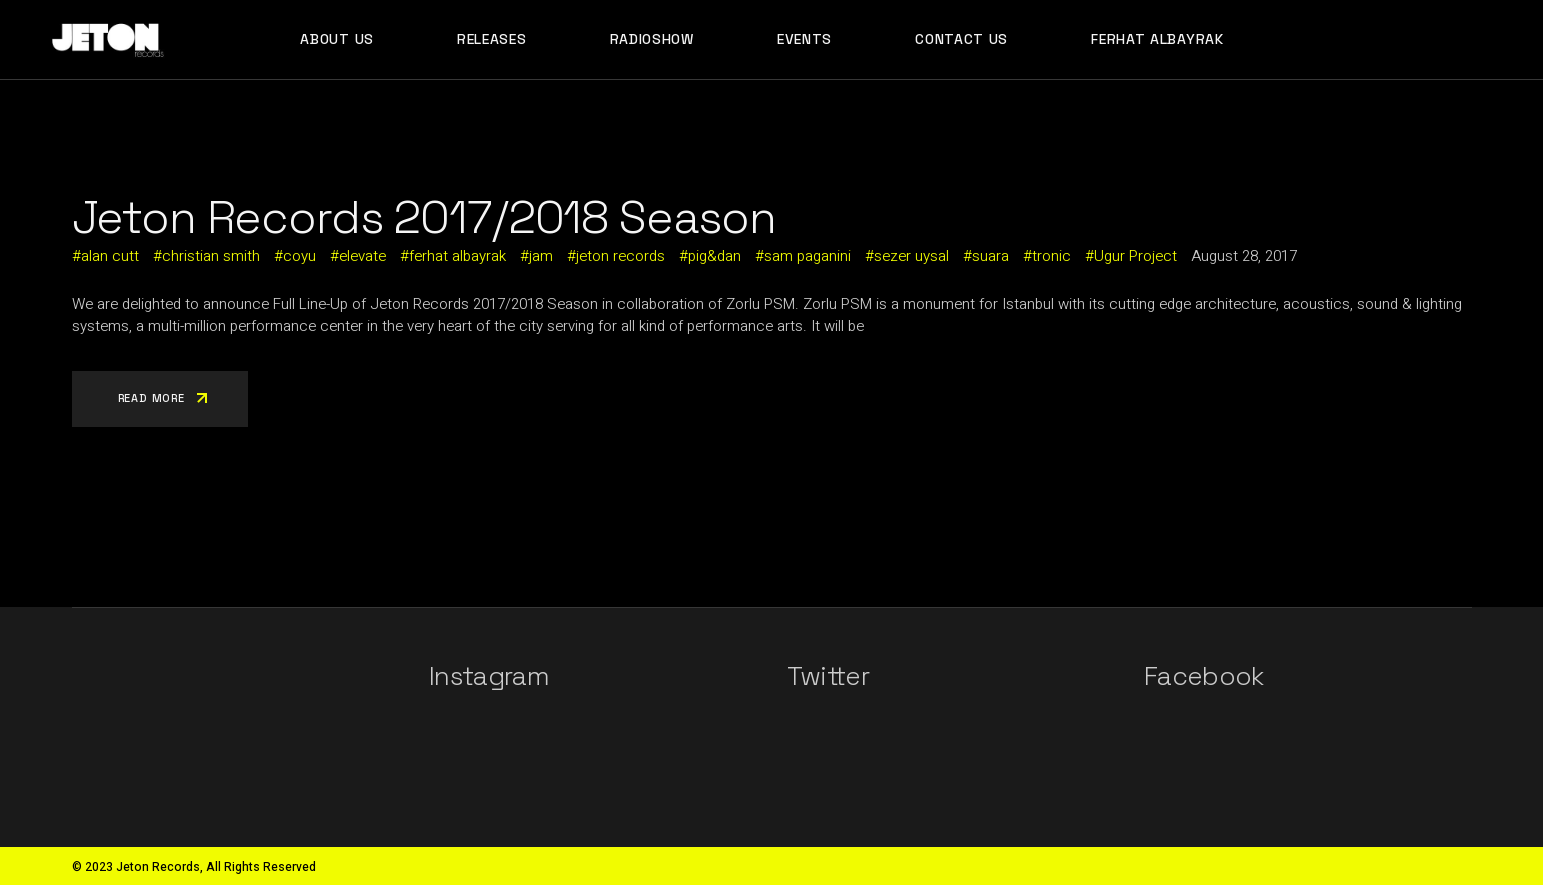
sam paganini (807, 256)
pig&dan (714, 256)
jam (541, 256)
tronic (1051, 256)
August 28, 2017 (1244, 256)
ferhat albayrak (457, 256)
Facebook (1204, 676)
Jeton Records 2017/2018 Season (424, 217)
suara (990, 256)
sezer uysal (911, 256)
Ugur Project (1135, 256)
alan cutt (110, 256)
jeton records (620, 256)
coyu (299, 256)
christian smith (211, 256)
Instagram (489, 676)
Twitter (828, 676)
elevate (362, 256)
